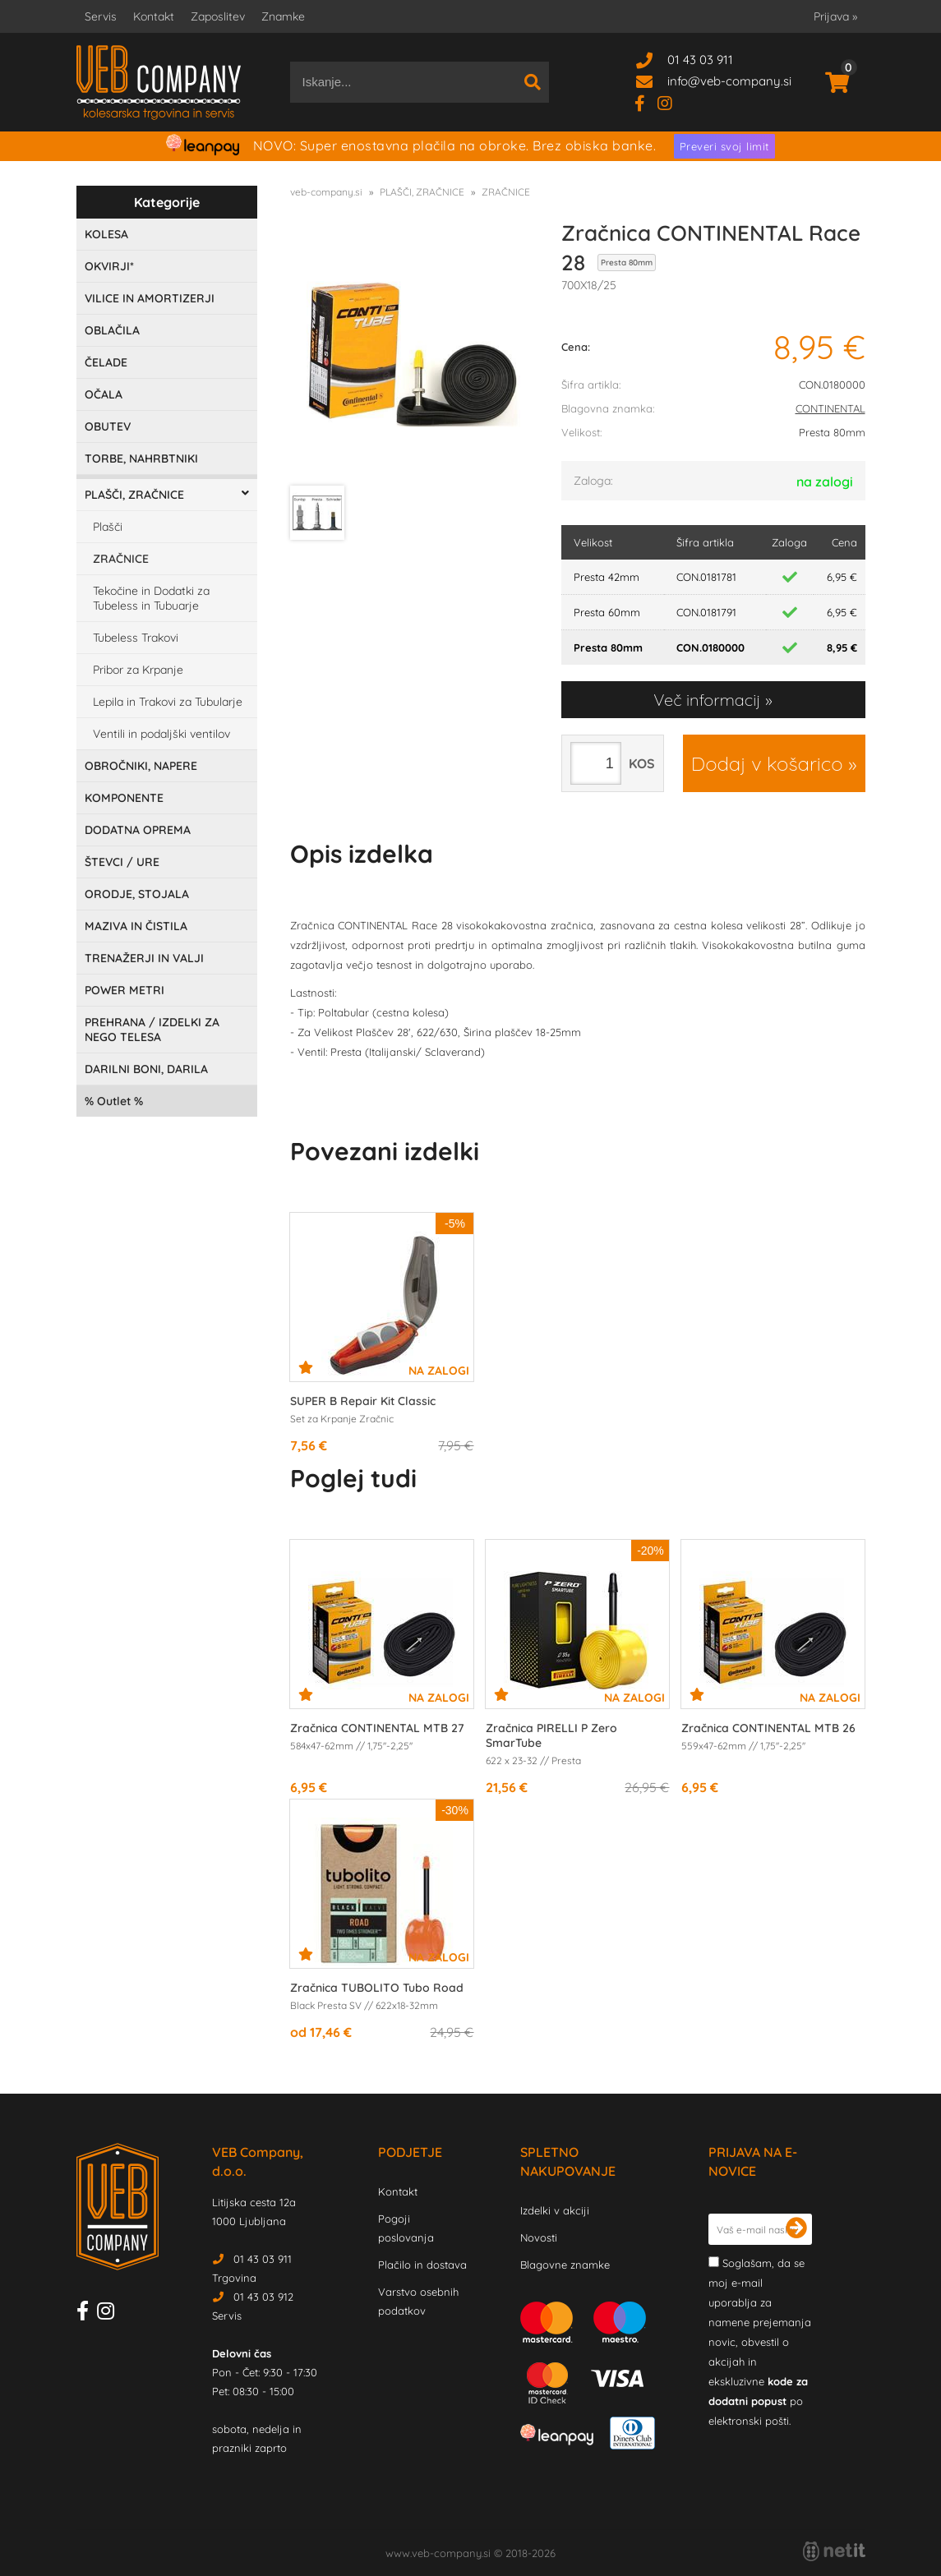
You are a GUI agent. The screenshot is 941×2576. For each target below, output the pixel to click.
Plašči (107, 526)
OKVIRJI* (109, 266)
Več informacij (706, 699)
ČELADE (106, 362)
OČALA (103, 394)
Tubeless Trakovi (135, 637)
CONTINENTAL (830, 408)
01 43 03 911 (700, 59)
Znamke (283, 16)
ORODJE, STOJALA (137, 894)
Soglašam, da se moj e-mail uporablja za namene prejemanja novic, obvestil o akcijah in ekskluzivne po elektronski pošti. (759, 2341)
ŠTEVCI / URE (122, 862)
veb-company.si (326, 192)
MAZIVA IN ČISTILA (136, 926)
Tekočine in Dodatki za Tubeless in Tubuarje (151, 598)
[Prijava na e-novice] (796, 2229)
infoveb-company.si (729, 81)
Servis (101, 16)
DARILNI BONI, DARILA (146, 1069)
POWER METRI (124, 990)
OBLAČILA (112, 330)
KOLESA (106, 234)
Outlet (114, 1101)
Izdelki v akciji (554, 2210)
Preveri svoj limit (724, 146)
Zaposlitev (218, 16)
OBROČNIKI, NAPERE (141, 765)
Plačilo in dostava (422, 2264)
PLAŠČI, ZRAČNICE (134, 494)
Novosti (538, 2237)
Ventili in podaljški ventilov (161, 733)
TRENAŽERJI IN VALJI (144, 958)
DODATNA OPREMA (138, 830)
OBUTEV (108, 426)
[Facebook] (645, 102)
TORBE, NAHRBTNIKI (141, 458)
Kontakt (153, 16)
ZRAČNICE (121, 558)
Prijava (835, 16)
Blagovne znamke (565, 2264)
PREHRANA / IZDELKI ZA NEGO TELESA (152, 1029)
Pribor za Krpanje (138, 669)
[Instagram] (671, 102)
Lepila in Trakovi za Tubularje (167, 701)
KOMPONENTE (124, 797)
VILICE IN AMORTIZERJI (149, 298)
